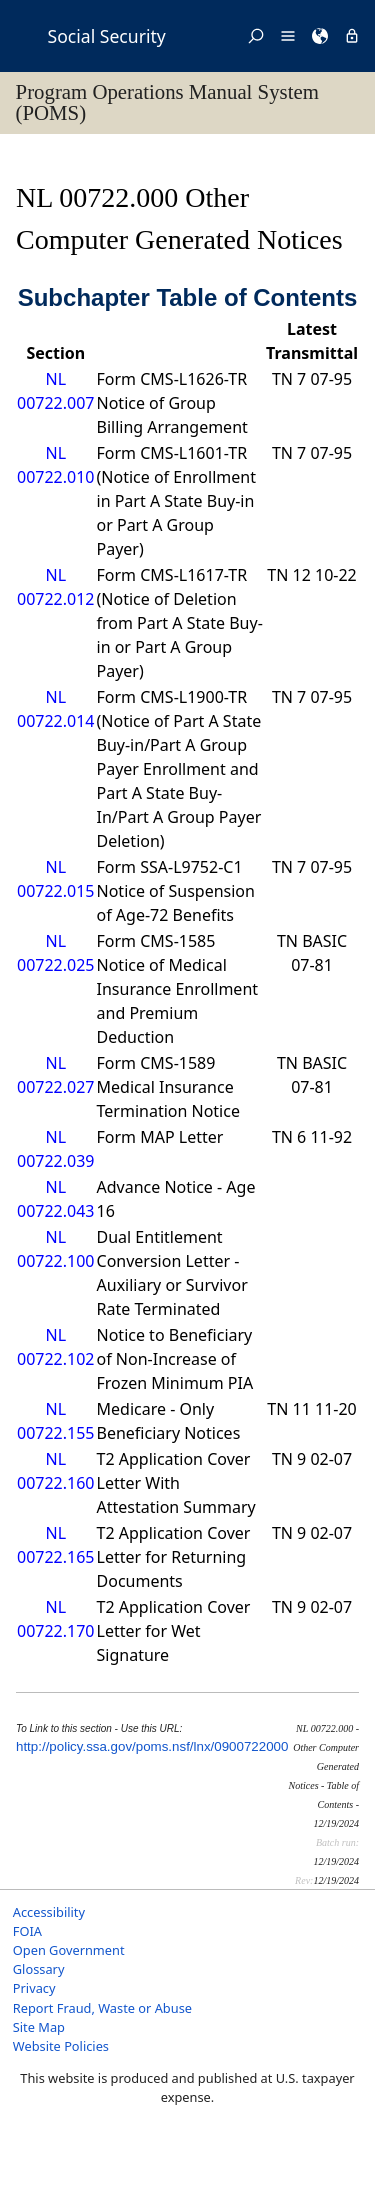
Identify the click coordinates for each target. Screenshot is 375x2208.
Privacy (34, 1988)
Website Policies (61, 2046)
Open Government (69, 1950)
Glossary (39, 1969)
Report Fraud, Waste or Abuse (102, 2008)
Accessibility (49, 1912)
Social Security (107, 36)
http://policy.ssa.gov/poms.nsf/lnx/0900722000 (152, 1746)
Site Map (39, 2027)
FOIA (27, 1931)
